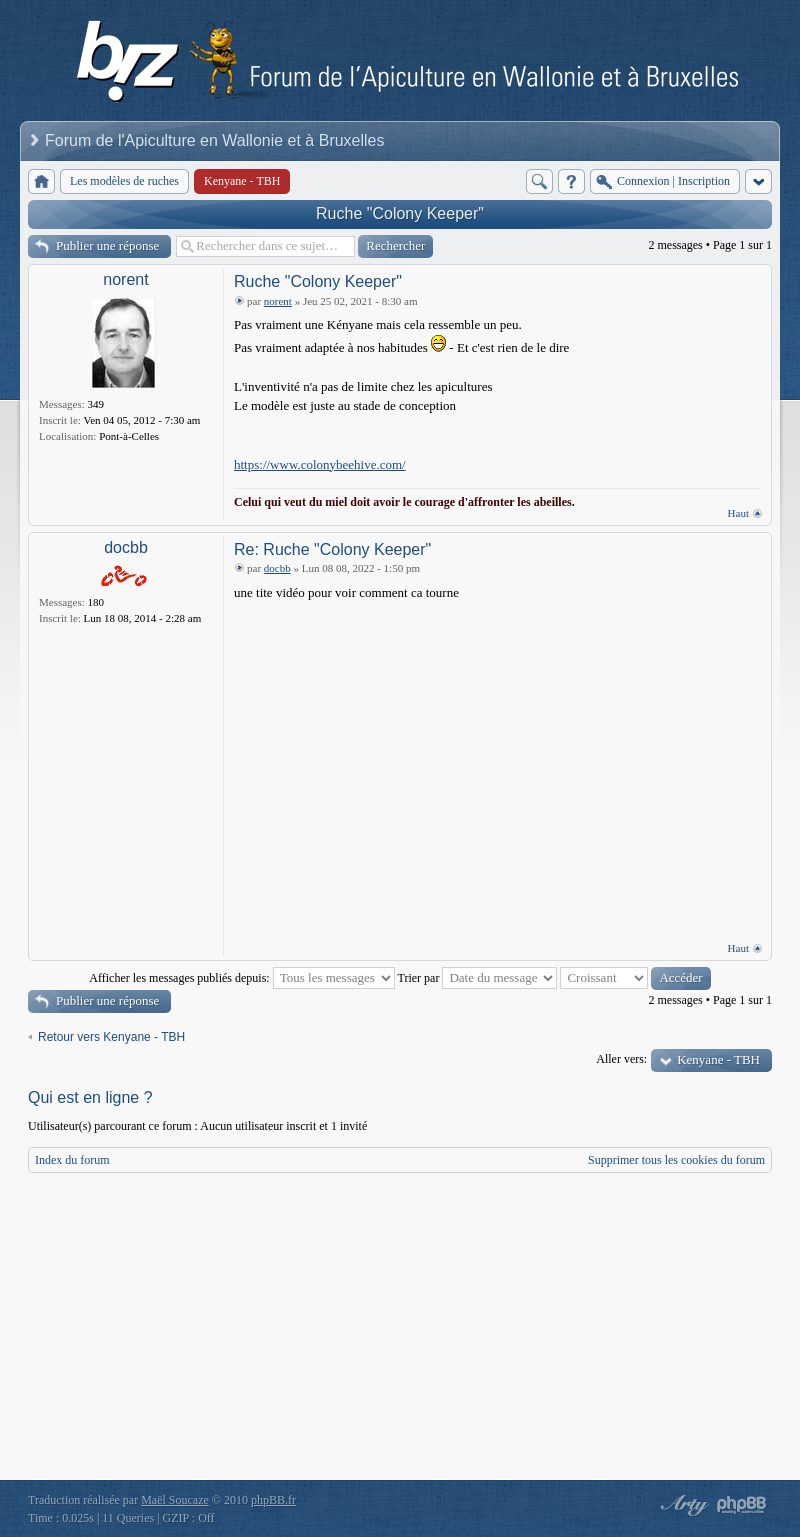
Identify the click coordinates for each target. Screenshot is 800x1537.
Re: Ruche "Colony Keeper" (332, 549)
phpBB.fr (273, 1500)
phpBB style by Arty (682, 1505)
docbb (126, 547)
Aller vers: (621, 1059)
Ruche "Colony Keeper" (400, 213)
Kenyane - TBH (718, 1059)
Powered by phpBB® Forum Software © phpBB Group (742, 1505)
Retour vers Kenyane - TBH (111, 1037)
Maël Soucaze (175, 1500)
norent (125, 279)
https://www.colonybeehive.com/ (320, 464)
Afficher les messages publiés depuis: (241, 978)
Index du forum (72, 1160)
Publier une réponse (107, 245)
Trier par (478, 978)
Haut (738, 513)
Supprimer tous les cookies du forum (676, 1160)
